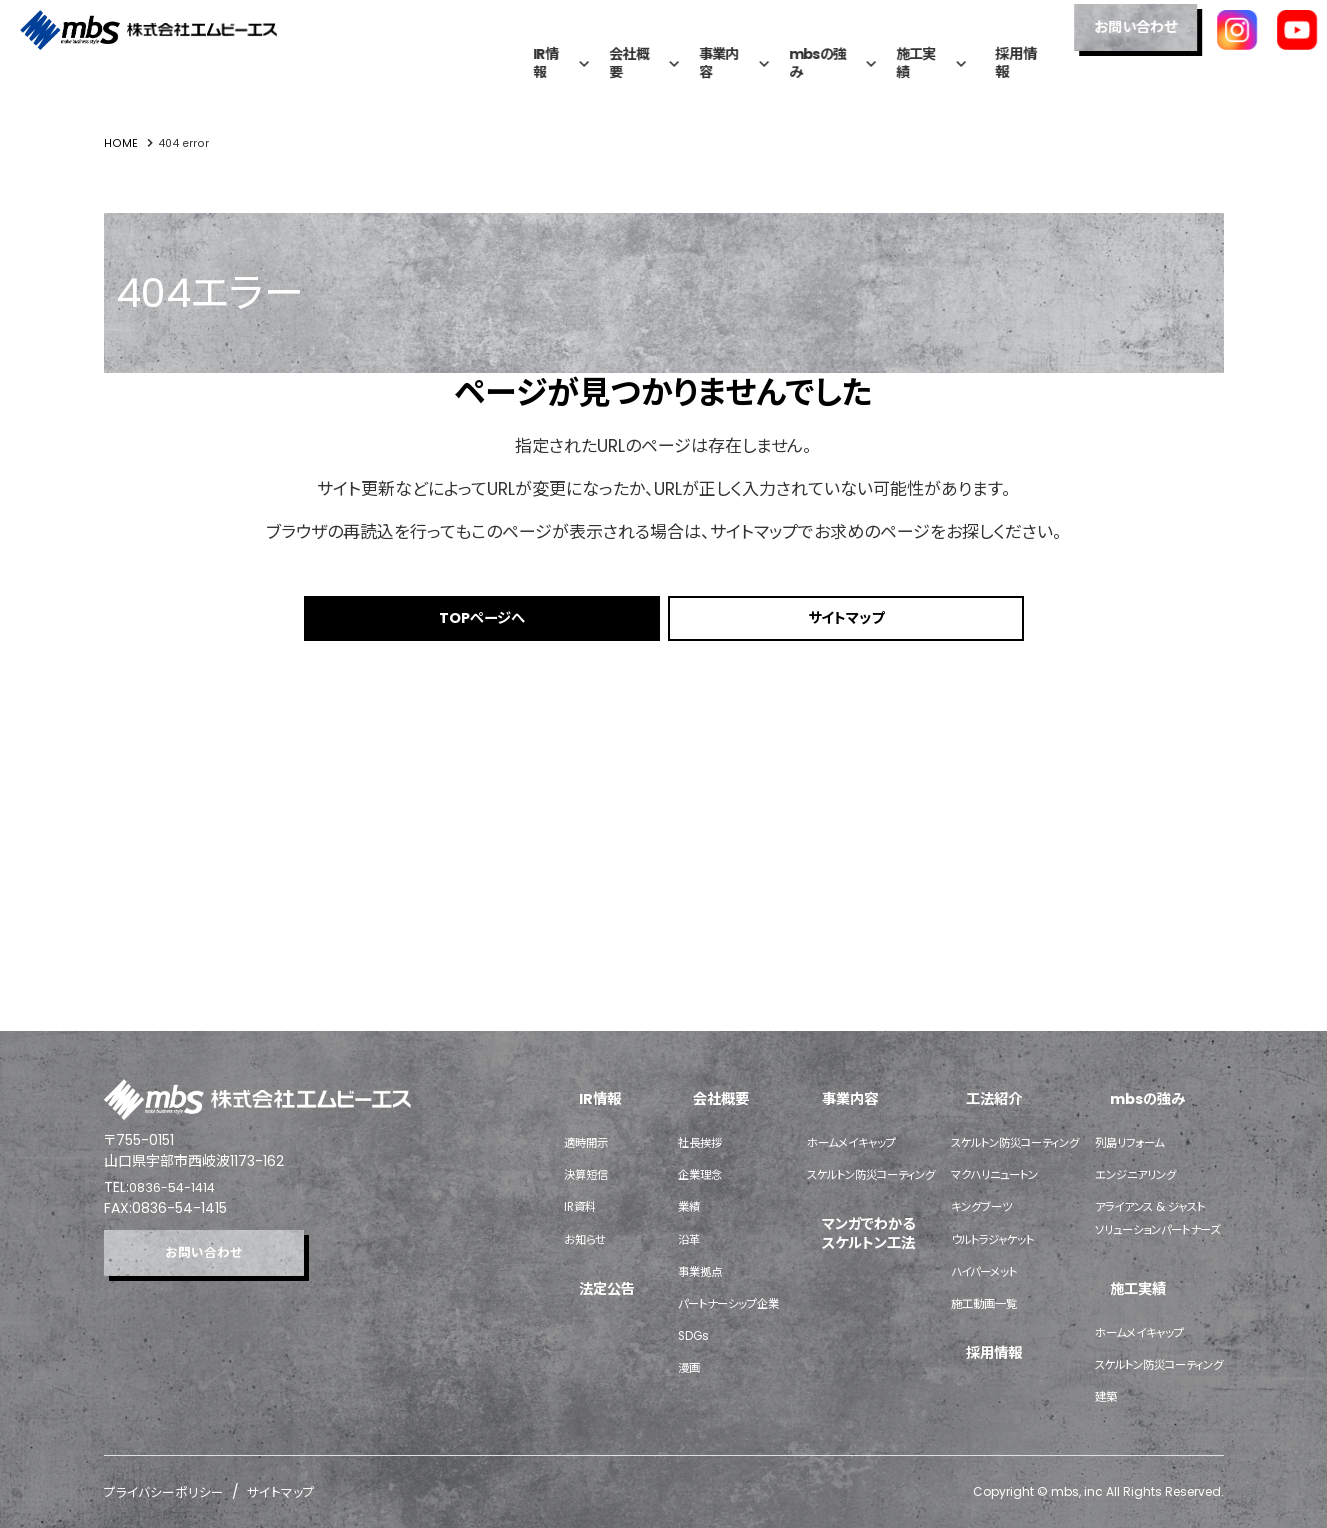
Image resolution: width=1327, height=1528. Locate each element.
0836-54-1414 (177, 922)
